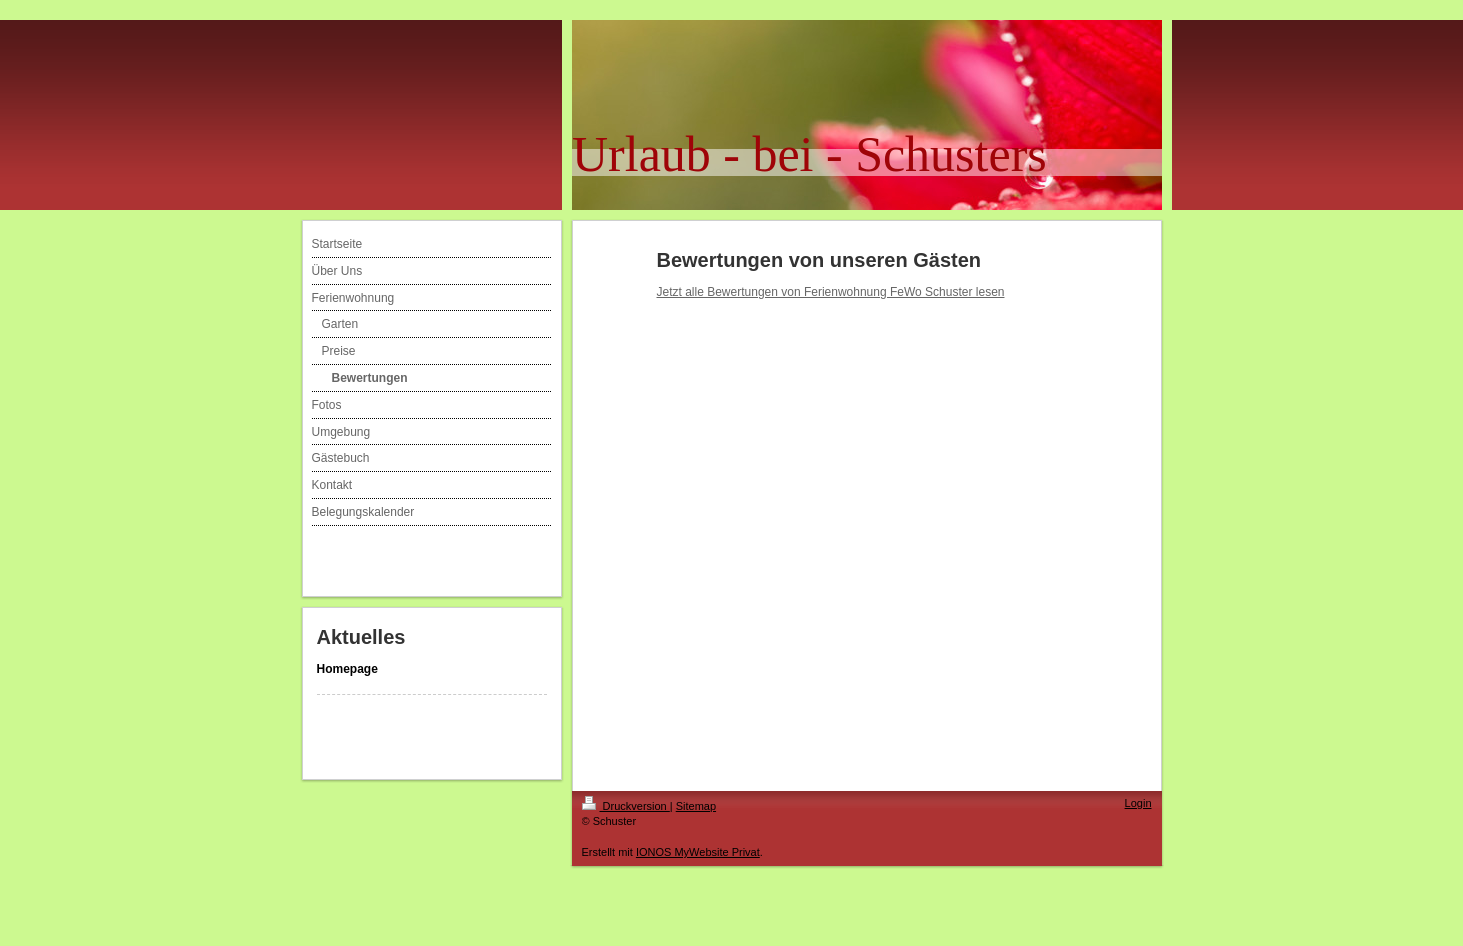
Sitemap (696, 806)
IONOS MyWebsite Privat (698, 852)
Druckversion (626, 806)
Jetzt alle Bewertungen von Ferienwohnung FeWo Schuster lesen (831, 292)
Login (1138, 803)
